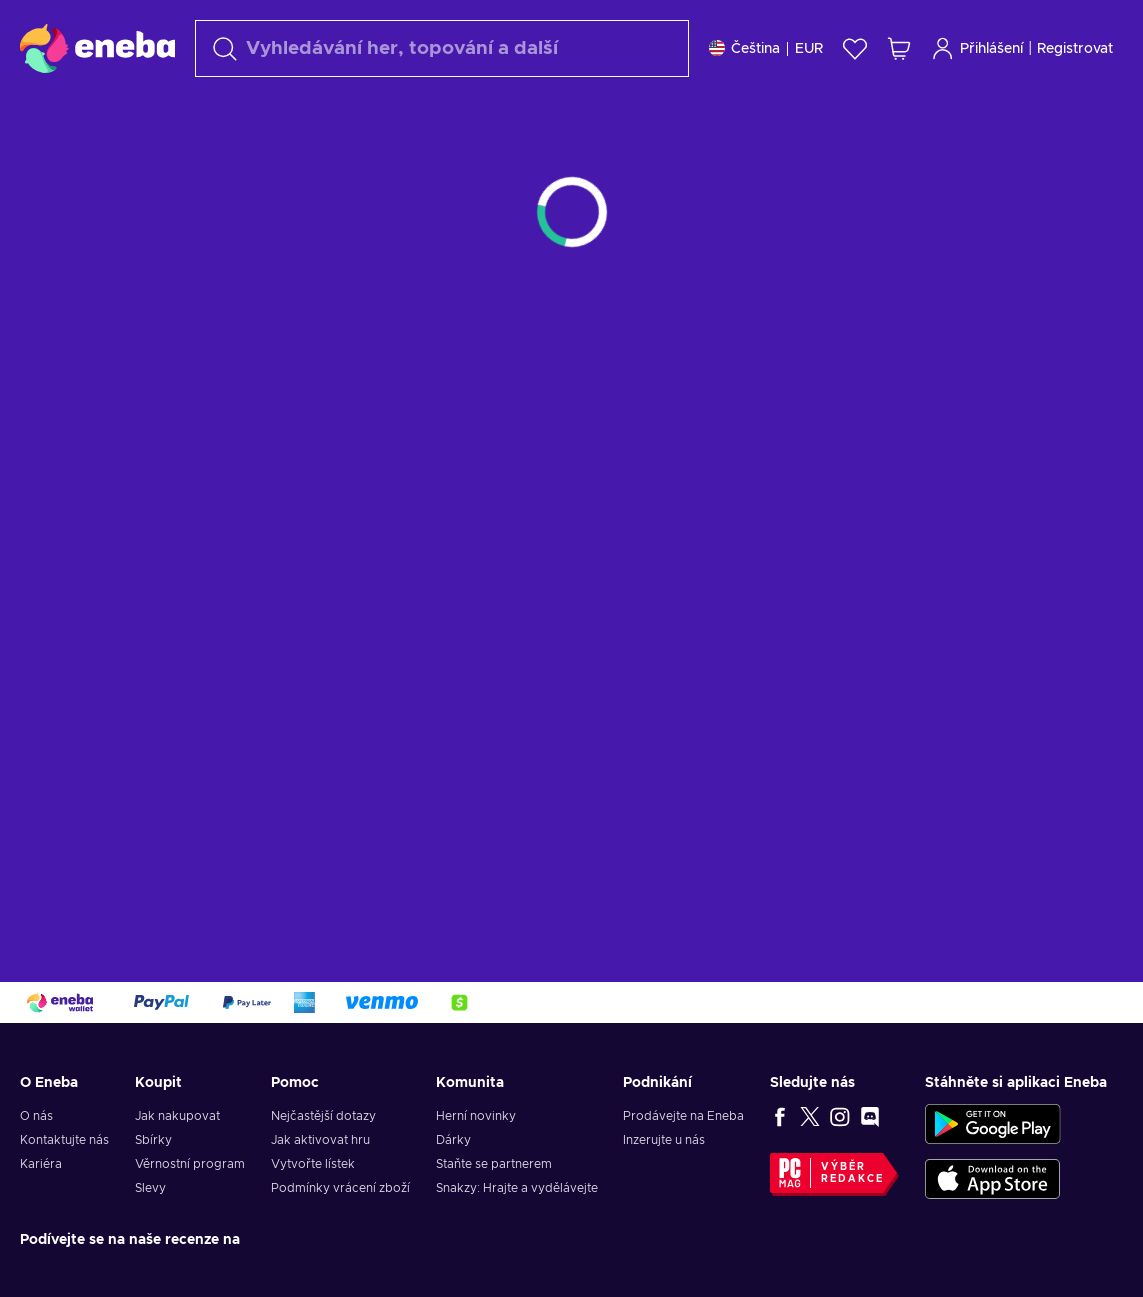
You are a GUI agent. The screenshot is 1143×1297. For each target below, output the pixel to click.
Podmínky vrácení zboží (340, 1188)
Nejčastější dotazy (323, 1116)
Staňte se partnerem (494, 1164)
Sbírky (153, 1140)
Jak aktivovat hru (320, 1140)
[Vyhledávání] (442, 48)
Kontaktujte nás (64, 1140)
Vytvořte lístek (313, 1164)
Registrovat (1075, 49)
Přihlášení (977, 48)
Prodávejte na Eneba (683, 1116)
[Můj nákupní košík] (899, 48)
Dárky (453, 1140)
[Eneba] (97, 48)
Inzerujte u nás (664, 1140)
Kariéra (41, 1164)
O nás (36, 1116)
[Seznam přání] (855, 48)
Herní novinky (476, 1116)
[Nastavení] (766, 48)
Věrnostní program (190, 1164)
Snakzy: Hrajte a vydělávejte (517, 1188)
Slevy (150, 1188)
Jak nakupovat (177, 1116)
